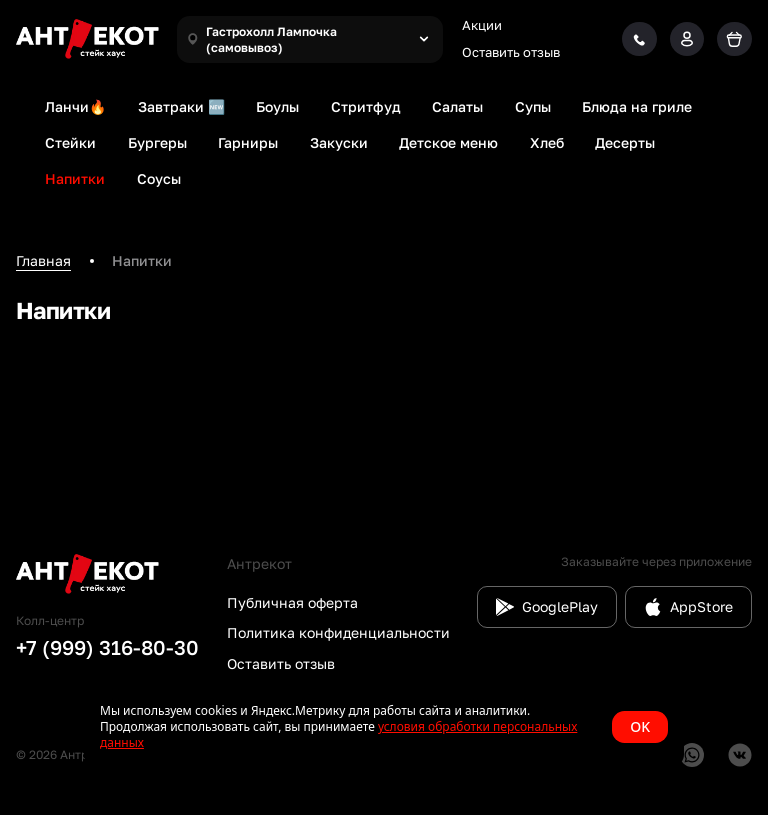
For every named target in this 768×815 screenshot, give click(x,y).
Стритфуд (366, 106)
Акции (482, 25)
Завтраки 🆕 (181, 106)
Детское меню (448, 142)
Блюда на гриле (637, 106)
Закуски (339, 142)
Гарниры (248, 142)
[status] (384, 727)
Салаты (457, 106)
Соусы (159, 178)
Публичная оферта (292, 602)
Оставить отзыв (511, 52)
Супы (533, 106)
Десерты (625, 142)
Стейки (70, 142)
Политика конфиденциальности (338, 632)
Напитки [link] (142, 260)
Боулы (277, 106)
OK (640, 726)
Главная (43, 260)
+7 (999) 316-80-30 (107, 647)
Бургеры (157, 142)
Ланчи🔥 (75, 106)
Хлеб (547, 142)
